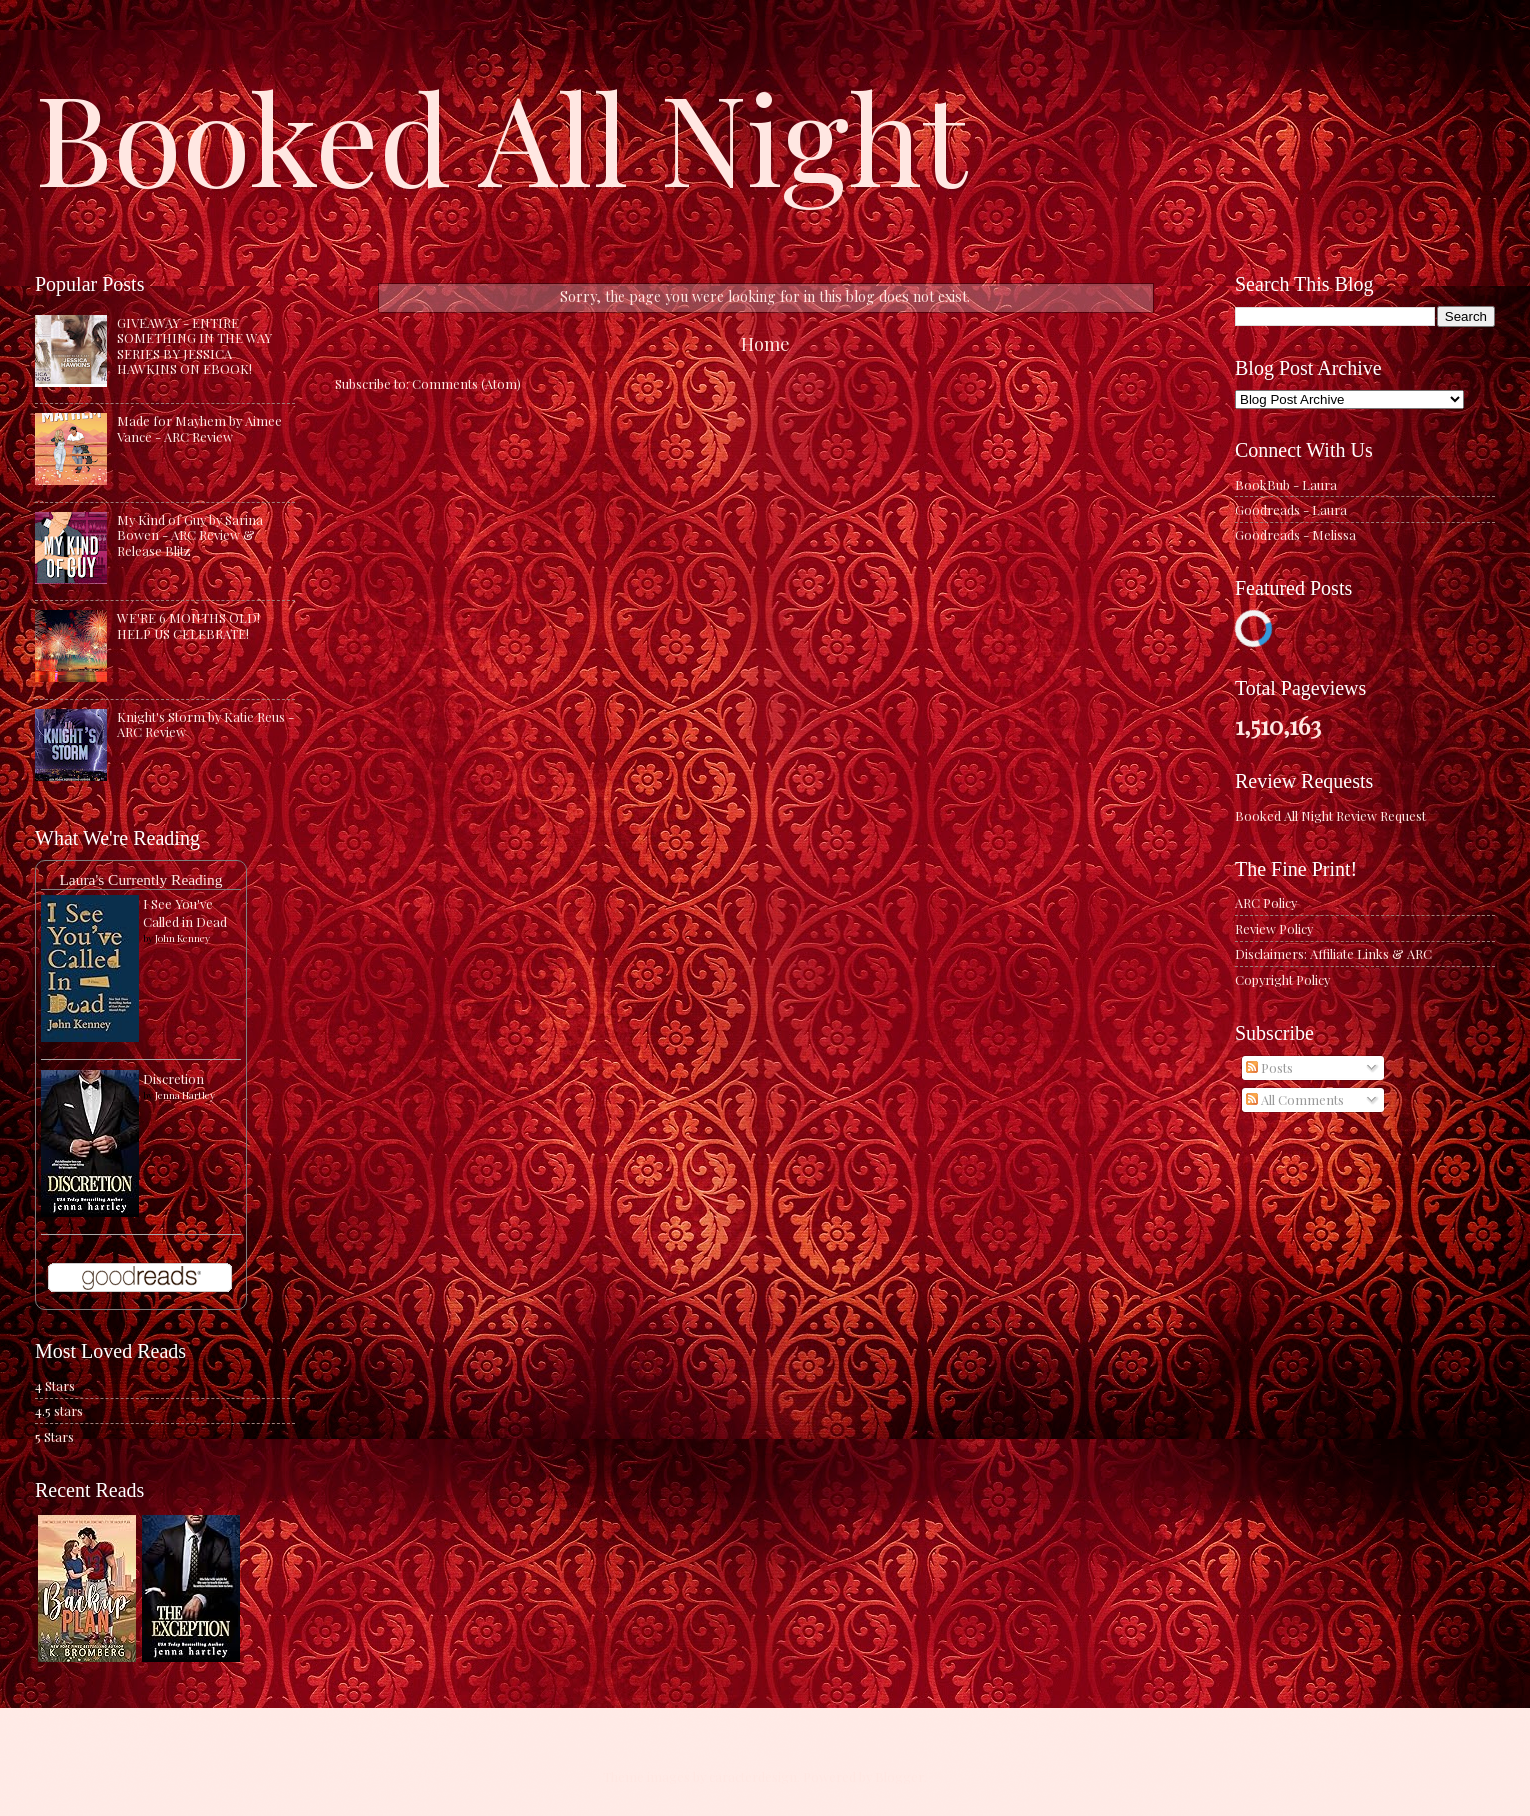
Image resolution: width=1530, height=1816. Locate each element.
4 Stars (55, 1385)
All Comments (1295, 1099)
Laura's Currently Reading (140, 879)
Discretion (173, 1078)
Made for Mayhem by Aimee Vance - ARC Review (199, 428)
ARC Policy (1266, 902)
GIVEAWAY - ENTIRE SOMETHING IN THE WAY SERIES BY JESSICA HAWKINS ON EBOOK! (194, 345)
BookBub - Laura (1286, 484)
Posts (1269, 1067)
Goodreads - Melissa (1295, 534)
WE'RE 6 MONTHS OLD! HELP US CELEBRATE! (188, 625)
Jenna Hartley (185, 1095)
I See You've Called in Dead (185, 912)
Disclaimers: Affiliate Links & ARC (1333, 953)
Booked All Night (501, 135)
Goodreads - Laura (1291, 509)
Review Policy (1274, 928)
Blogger (899, 1776)
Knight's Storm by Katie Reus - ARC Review (205, 724)
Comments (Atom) (466, 383)
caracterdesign (753, 1776)
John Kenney (182, 938)
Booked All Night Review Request (1330, 815)
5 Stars (54, 1436)
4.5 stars (59, 1410)
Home (765, 343)
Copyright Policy (1282, 979)
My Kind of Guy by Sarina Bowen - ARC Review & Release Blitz (190, 535)
